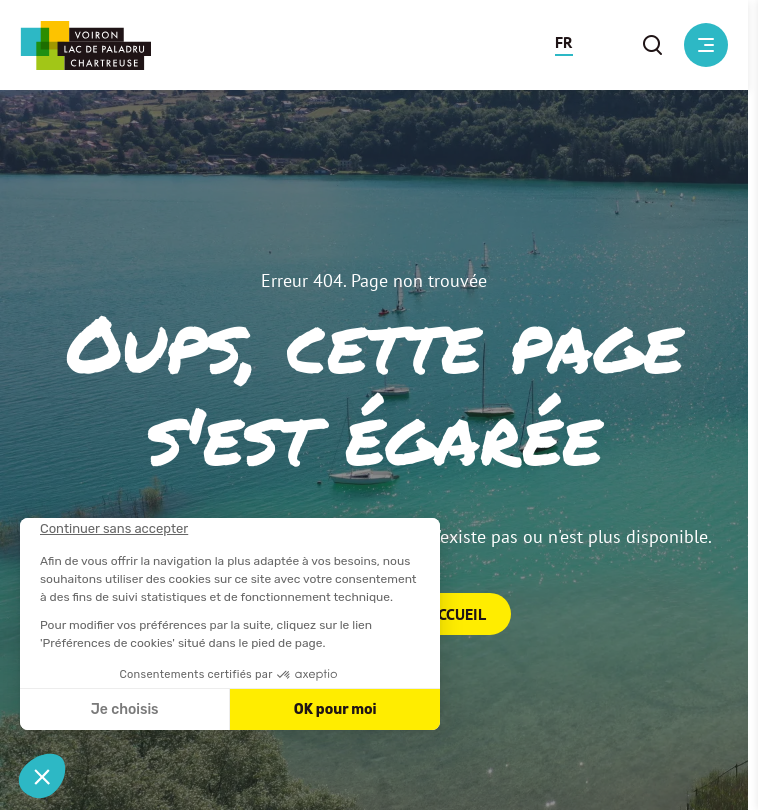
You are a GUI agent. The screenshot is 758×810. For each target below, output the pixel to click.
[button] (564, 45)
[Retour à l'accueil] (85, 45)
